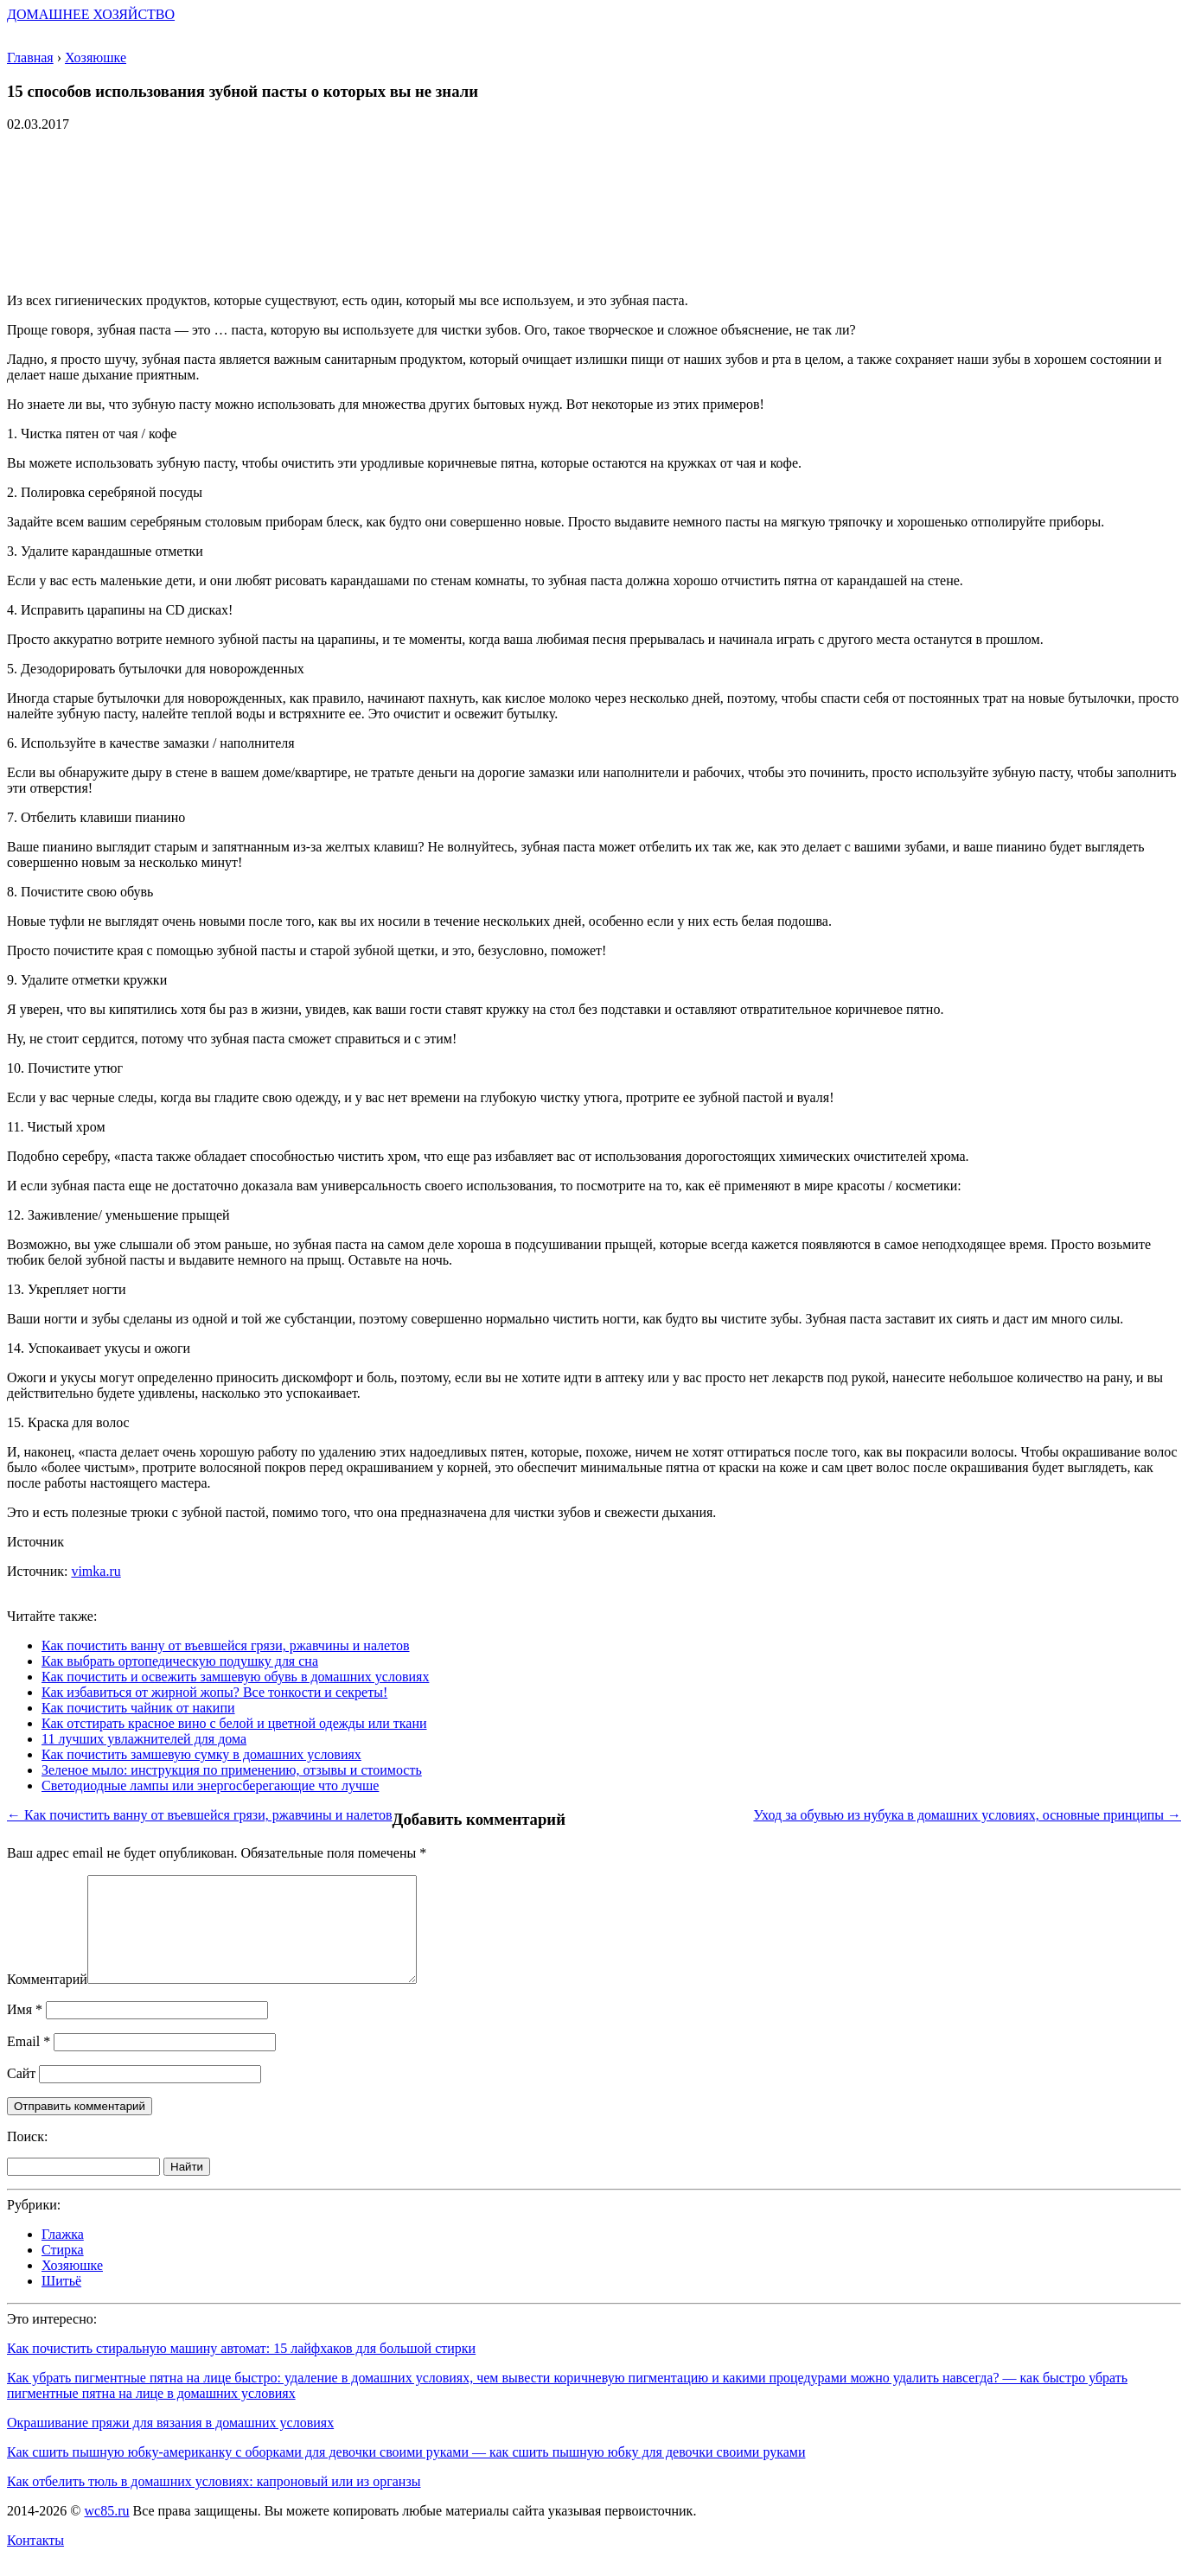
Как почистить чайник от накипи (138, 1707)
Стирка (63, 2270)
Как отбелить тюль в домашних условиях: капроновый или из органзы (213, 2502)
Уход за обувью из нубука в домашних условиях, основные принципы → (967, 1815)
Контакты (35, 2561)
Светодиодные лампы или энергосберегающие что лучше (210, 1785)
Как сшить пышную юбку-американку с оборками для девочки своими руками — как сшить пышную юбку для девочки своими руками (406, 2472)
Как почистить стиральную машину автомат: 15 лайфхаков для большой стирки (241, 2369)
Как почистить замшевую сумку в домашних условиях (201, 1754)
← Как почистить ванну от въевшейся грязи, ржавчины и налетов (200, 1815)
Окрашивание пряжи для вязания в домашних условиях (170, 2443)
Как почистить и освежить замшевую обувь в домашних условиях (235, 1676)
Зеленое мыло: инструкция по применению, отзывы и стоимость (232, 1770)
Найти (186, 2187)
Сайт (21, 2094)
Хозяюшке (72, 2286)
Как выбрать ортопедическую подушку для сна (180, 1661)
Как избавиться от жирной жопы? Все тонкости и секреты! (214, 1692)
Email (28, 2062)
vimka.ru (95, 1571)
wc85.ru (106, 2531)
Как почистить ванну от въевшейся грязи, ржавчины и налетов (226, 1645)
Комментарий (47, 2000)
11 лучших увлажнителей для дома (144, 1738)
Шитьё (61, 2301)
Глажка (63, 2255)
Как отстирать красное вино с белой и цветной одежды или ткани (234, 1723)
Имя (24, 2030)
